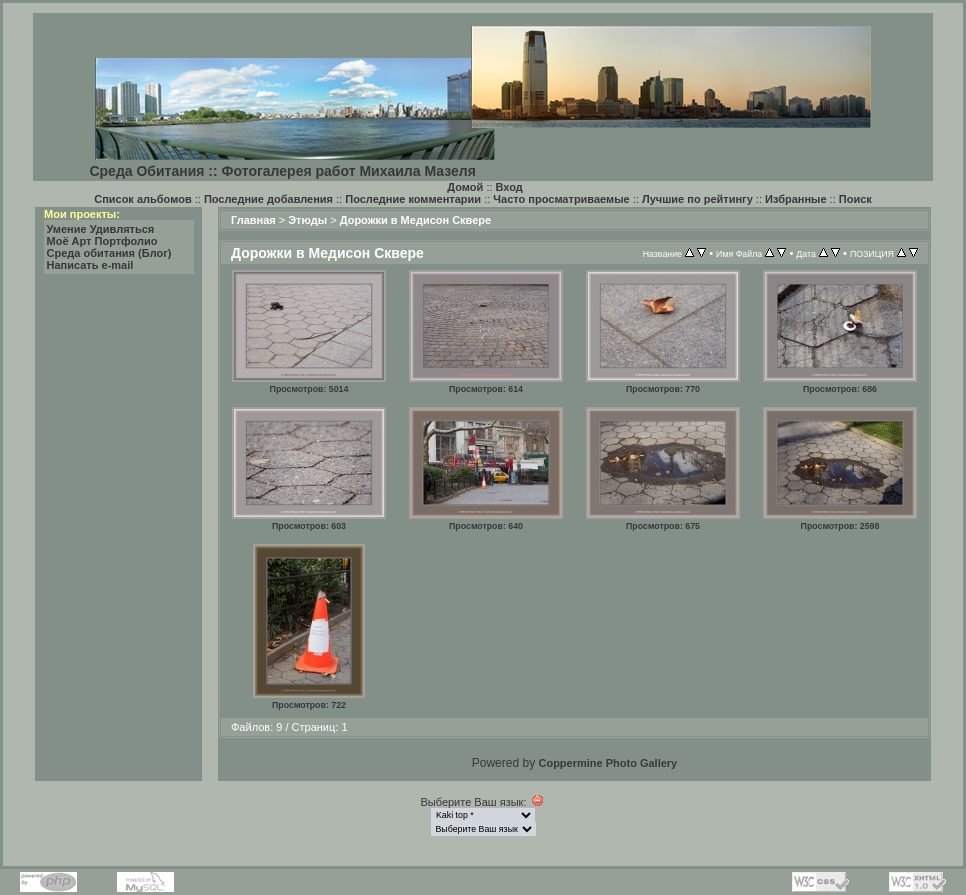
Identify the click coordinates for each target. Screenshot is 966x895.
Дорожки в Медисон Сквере (416, 220)
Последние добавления (268, 199)
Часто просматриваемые (561, 199)
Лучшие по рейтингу (697, 199)
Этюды (307, 220)
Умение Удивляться (101, 229)
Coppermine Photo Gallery (607, 763)
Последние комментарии (413, 199)
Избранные (796, 199)
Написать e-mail (90, 265)
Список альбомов (142, 199)
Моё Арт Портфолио (102, 241)
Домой (465, 187)
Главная (253, 220)
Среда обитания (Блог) (109, 253)
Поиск (855, 199)
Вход (509, 187)
